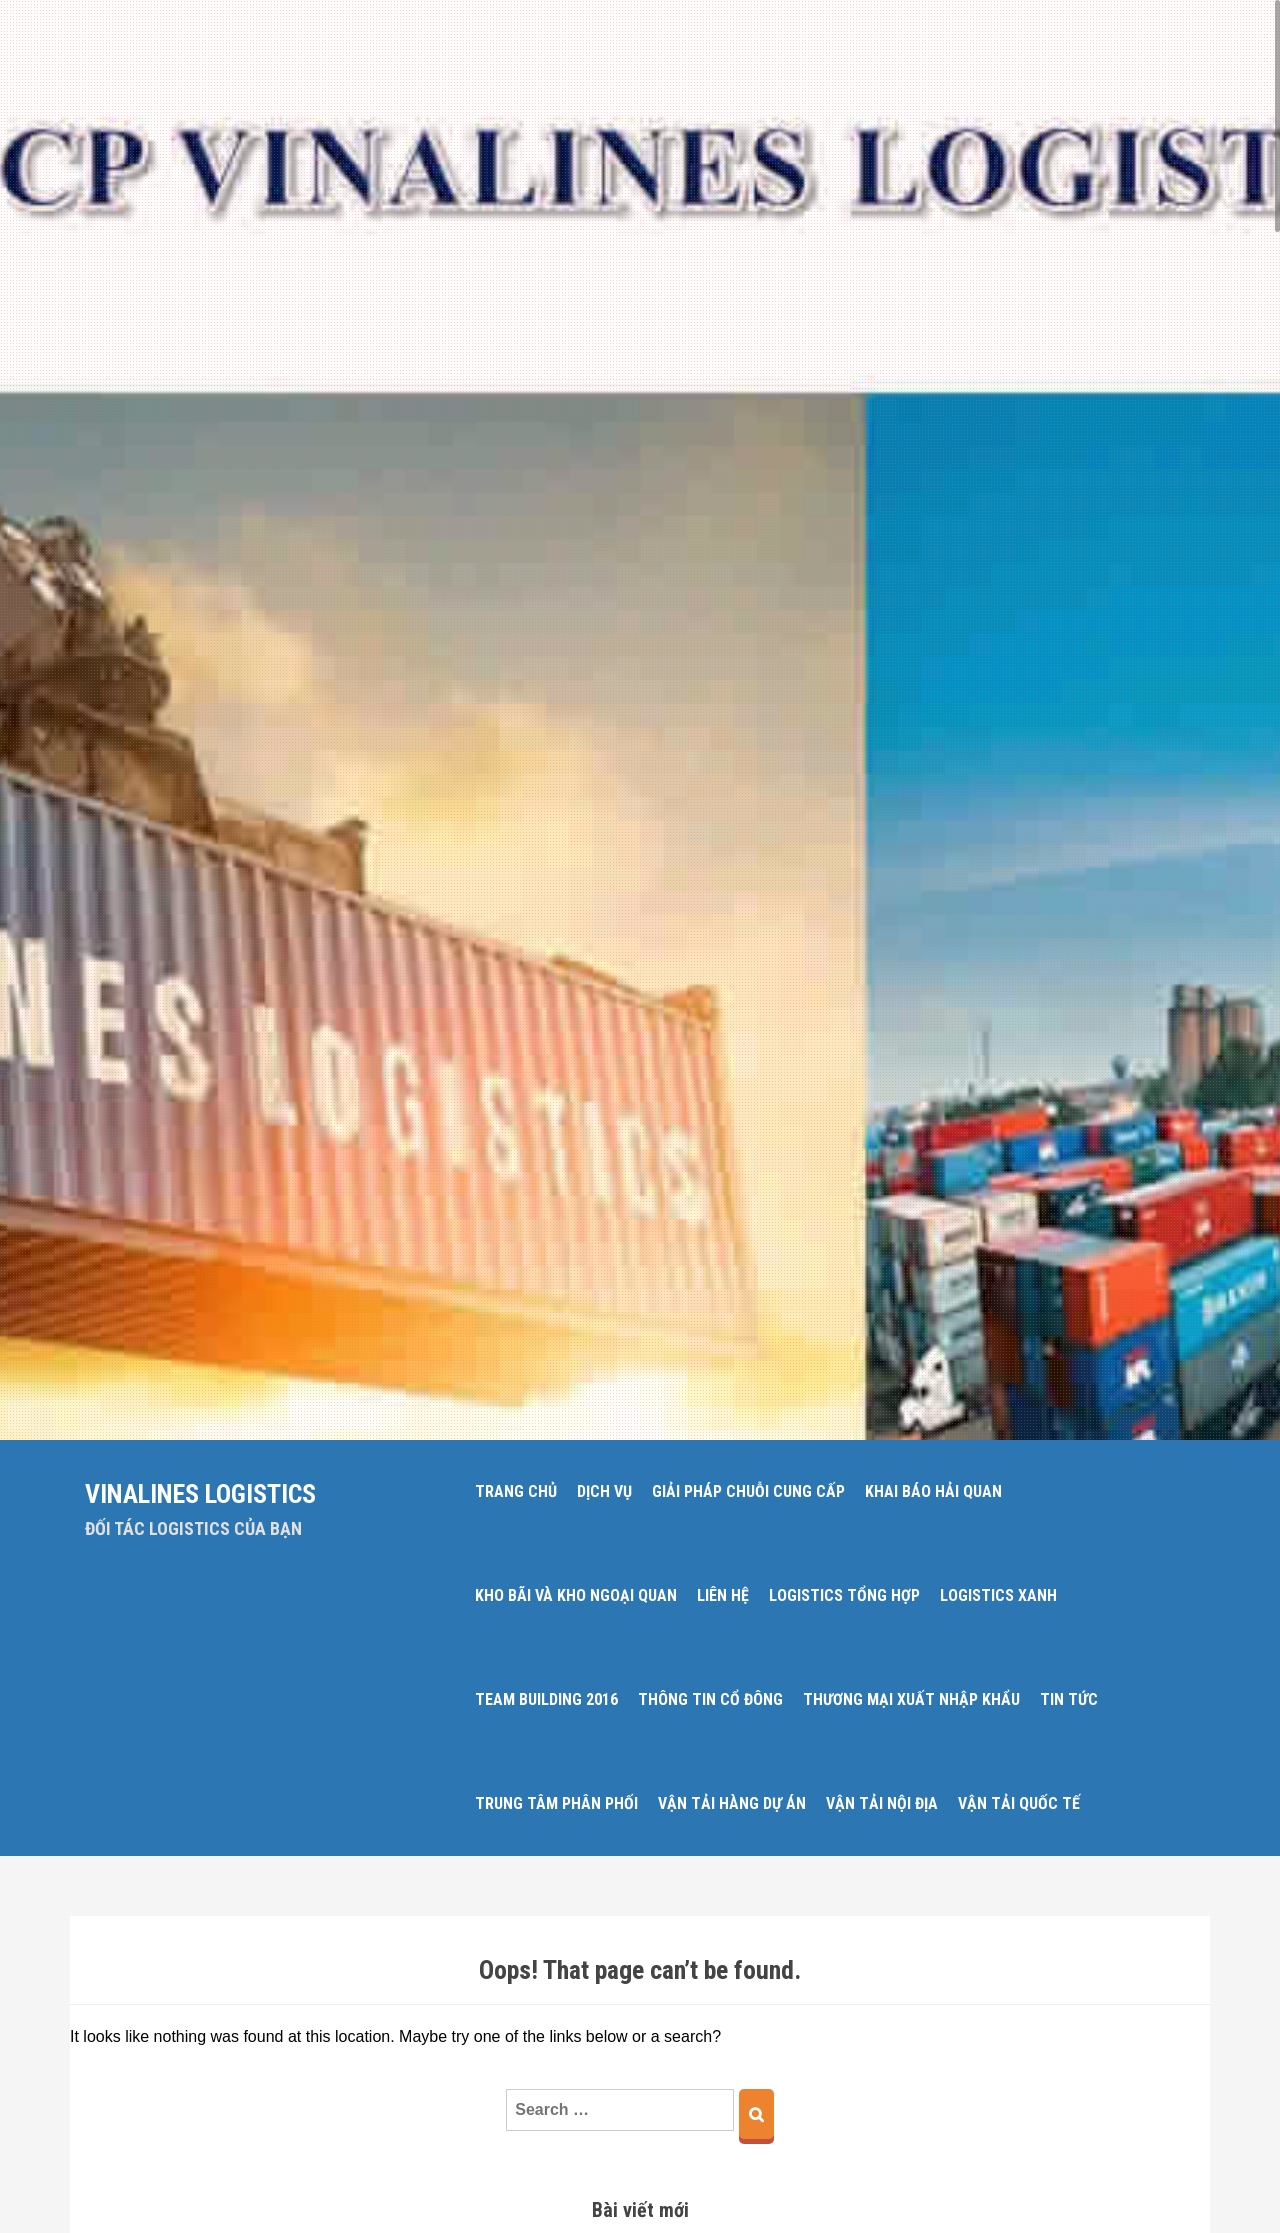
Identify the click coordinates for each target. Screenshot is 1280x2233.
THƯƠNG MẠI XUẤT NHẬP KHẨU (911, 1699)
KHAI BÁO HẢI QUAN (933, 1491)
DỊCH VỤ (604, 1491)
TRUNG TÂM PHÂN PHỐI (556, 1803)
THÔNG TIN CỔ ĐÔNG (710, 1699)
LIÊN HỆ (723, 1595)
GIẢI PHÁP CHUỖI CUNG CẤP (748, 1491)
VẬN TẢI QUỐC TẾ (1019, 1803)
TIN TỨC (1069, 1699)
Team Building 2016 (546, 1699)
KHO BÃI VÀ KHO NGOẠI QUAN (576, 1595)
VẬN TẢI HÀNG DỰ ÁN (732, 1803)
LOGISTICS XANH (998, 1595)
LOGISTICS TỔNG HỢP (844, 1595)
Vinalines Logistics (200, 1494)
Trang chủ (516, 1491)
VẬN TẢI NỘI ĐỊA (882, 1803)
